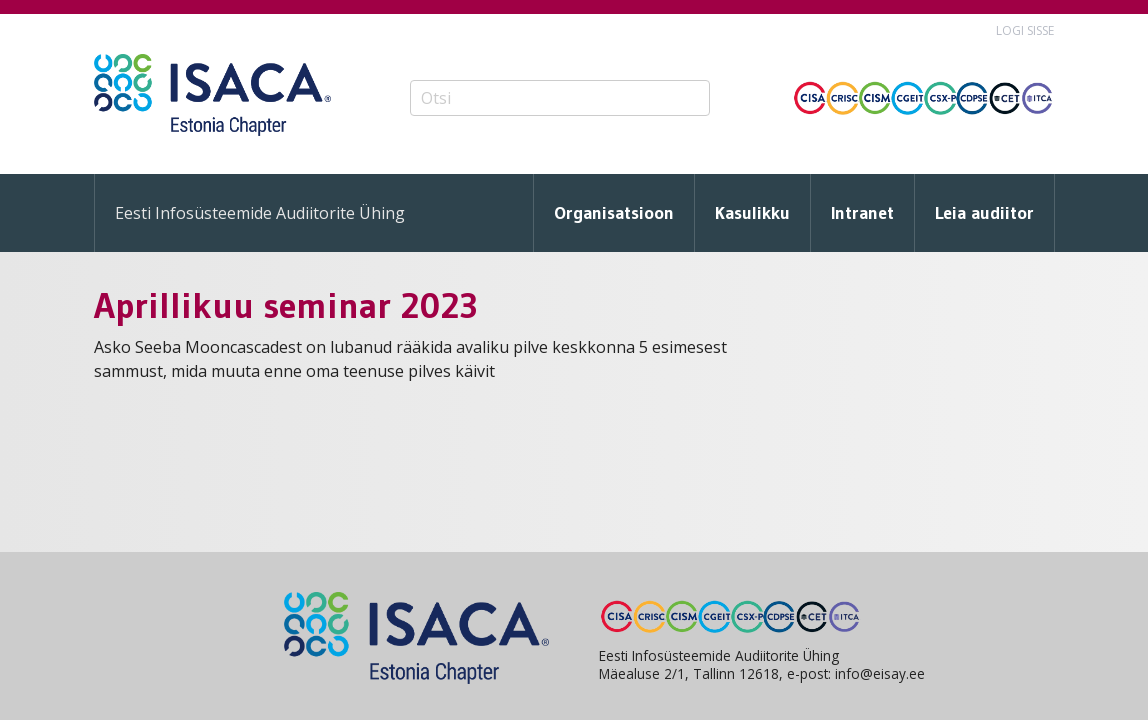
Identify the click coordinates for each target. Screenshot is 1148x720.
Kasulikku (752, 213)
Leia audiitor (984, 213)
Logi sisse (1025, 30)
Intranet (862, 213)
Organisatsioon (614, 213)
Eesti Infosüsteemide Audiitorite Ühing (260, 213)
